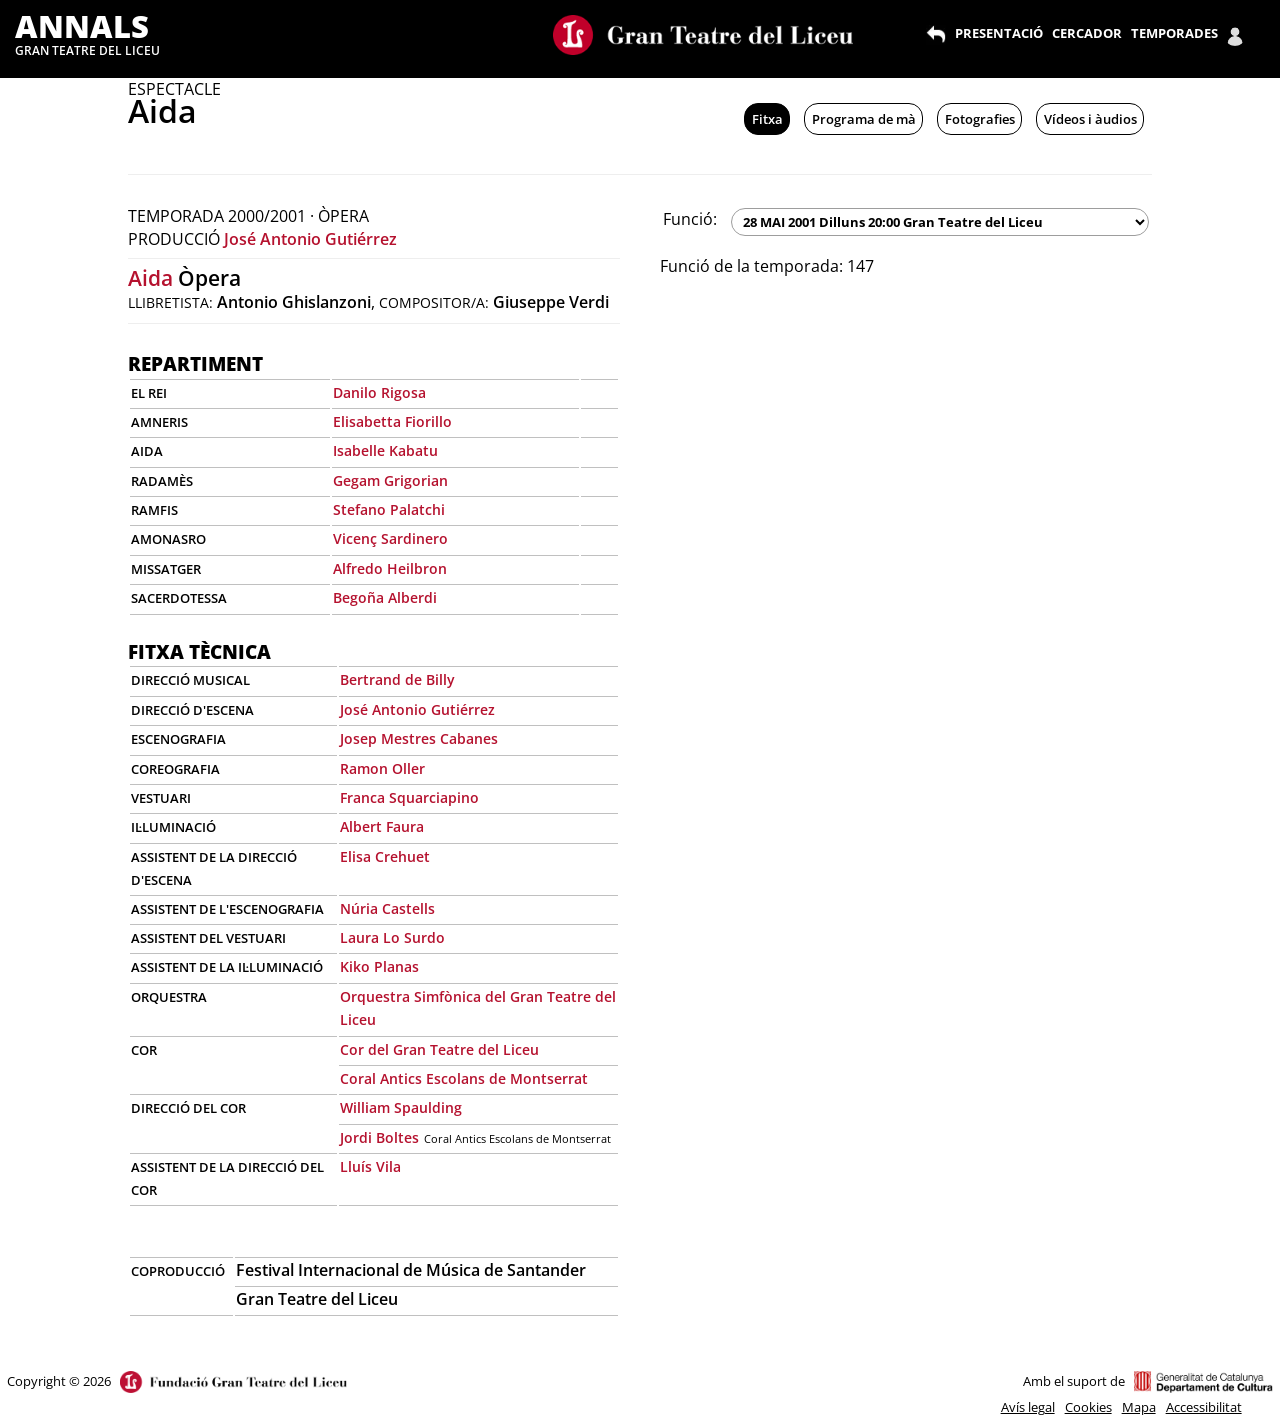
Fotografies (980, 119)
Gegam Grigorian (390, 480)
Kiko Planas (379, 966)
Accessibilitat (1204, 1407)
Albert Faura (382, 826)
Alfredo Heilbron (390, 568)
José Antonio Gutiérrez (310, 239)
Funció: (690, 219)
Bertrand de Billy (397, 679)
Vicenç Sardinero (390, 538)
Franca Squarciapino (409, 797)
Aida (150, 278)
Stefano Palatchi (389, 509)
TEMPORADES (1174, 33)
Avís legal (1028, 1407)
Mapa (1139, 1407)
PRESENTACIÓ (999, 33)
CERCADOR (1087, 33)
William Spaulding (401, 1107)
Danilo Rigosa (379, 392)
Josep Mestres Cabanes (419, 738)
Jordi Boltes (379, 1137)
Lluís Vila (370, 1166)
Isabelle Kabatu (385, 450)
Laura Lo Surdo (392, 937)
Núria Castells (387, 908)
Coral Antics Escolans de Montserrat (464, 1078)
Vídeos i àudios (1090, 119)
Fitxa (767, 119)
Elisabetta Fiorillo (392, 421)
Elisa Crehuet (385, 856)
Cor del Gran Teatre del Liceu (439, 1049)
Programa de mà (864, 119)
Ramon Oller (382, 768)
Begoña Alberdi (385, 597)
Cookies (1088, 1407)
